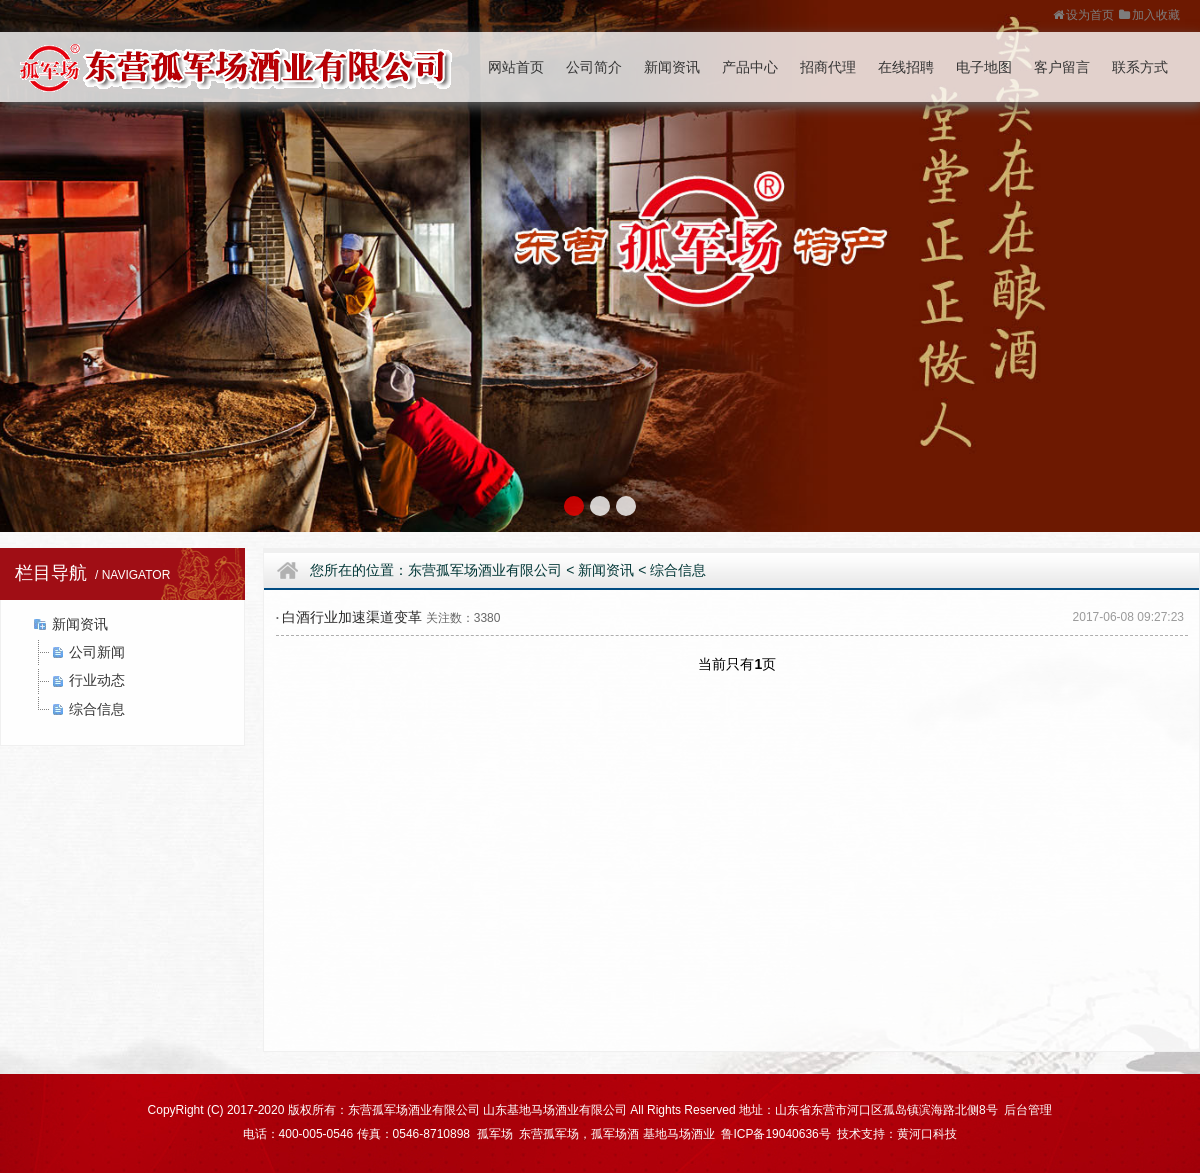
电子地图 (984, 67)
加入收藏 (1149, 15)
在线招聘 (906, 67)
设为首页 (1083, 15)
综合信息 (97, 709)
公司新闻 (97, 652)
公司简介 (594, 67)
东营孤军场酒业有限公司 (485, 570)
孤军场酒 (615, 1134)
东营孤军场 (549, 1134)
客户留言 (1062, 67)
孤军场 (492, 1134)
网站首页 (516, 67)
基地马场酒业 (679, 1134)
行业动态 (97, 680)
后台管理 (1028, 1110)
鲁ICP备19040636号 (775, 1134)
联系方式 (1140, 67)
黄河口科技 (927, 1134)
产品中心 (750, 67)
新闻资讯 (672, 67)
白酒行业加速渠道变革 (352, 617)
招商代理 (828, 67)
